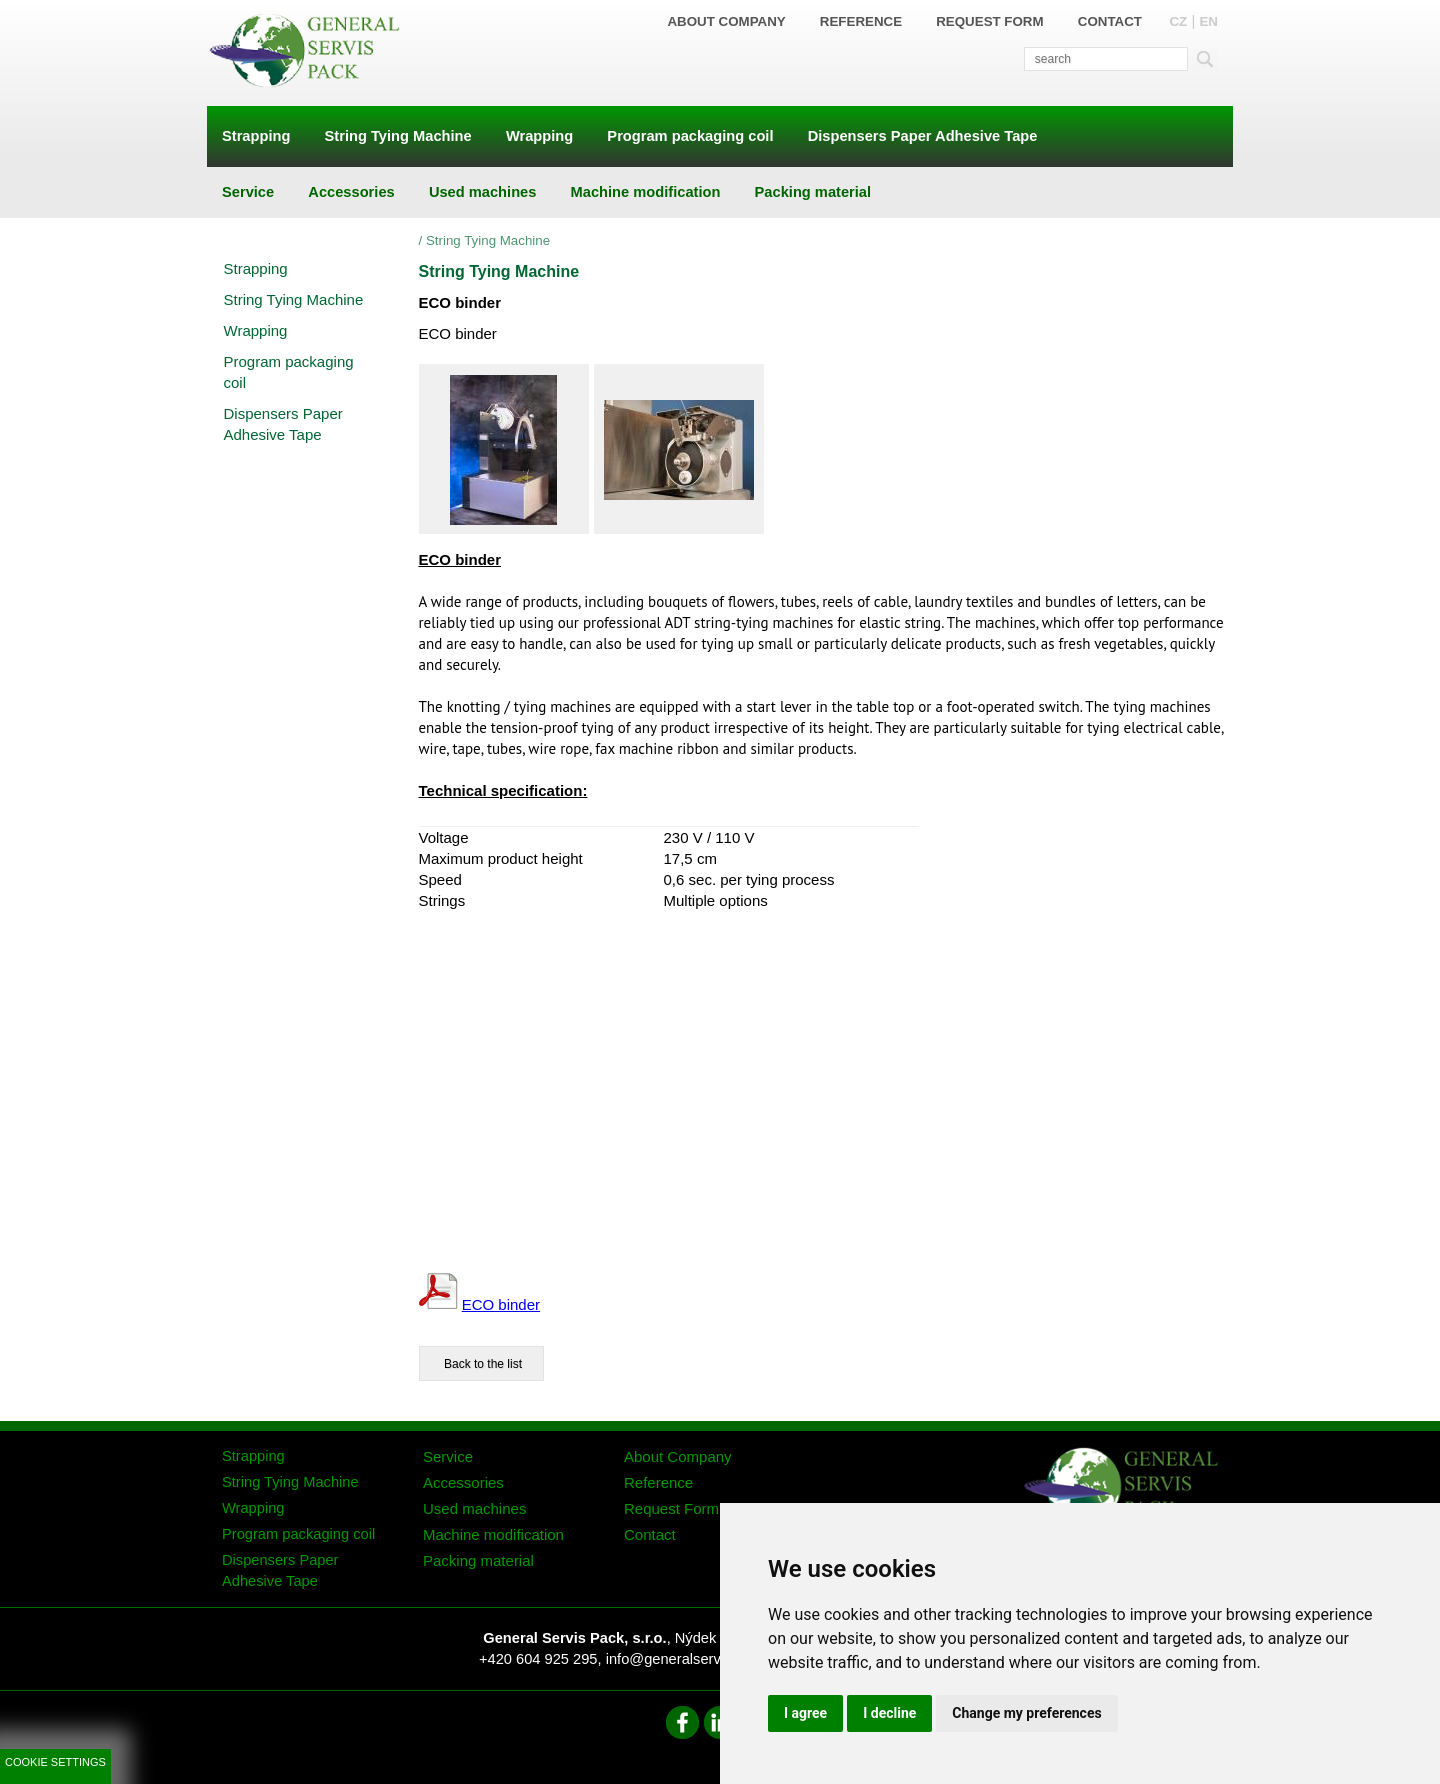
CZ (1178, 21)
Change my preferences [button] (1026, 1713)
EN (1208, 21)
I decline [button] (889, 1713)
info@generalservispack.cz (693, 1659)
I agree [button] (805, 1713)
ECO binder (501, 1304)
